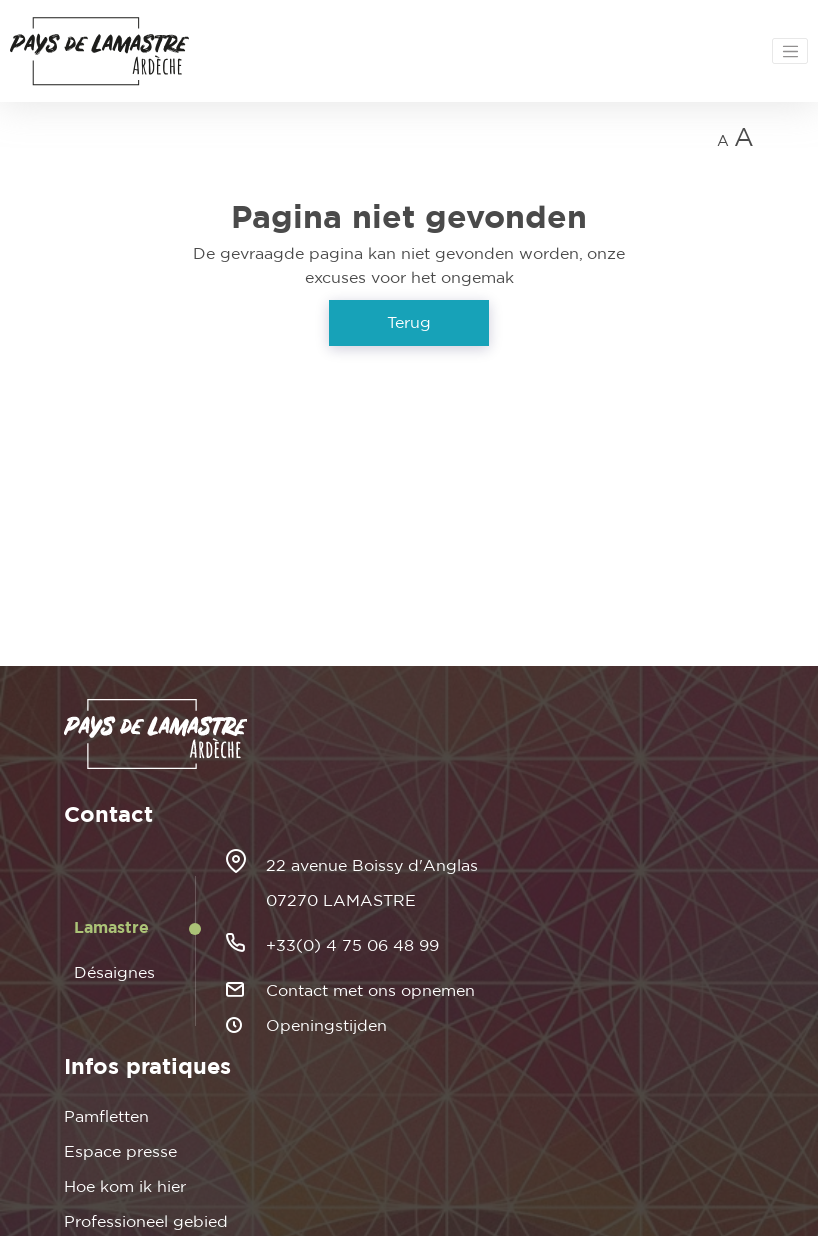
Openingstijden (326, 1026)
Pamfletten (106, 1117)
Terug (409, 323)
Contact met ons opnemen (370, 991)
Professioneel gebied (146, 1222)
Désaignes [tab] (114, 973)
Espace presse (120, 1152)
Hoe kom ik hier (125, 1187)
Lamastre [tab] (111, 928)
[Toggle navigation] (790, 51)
